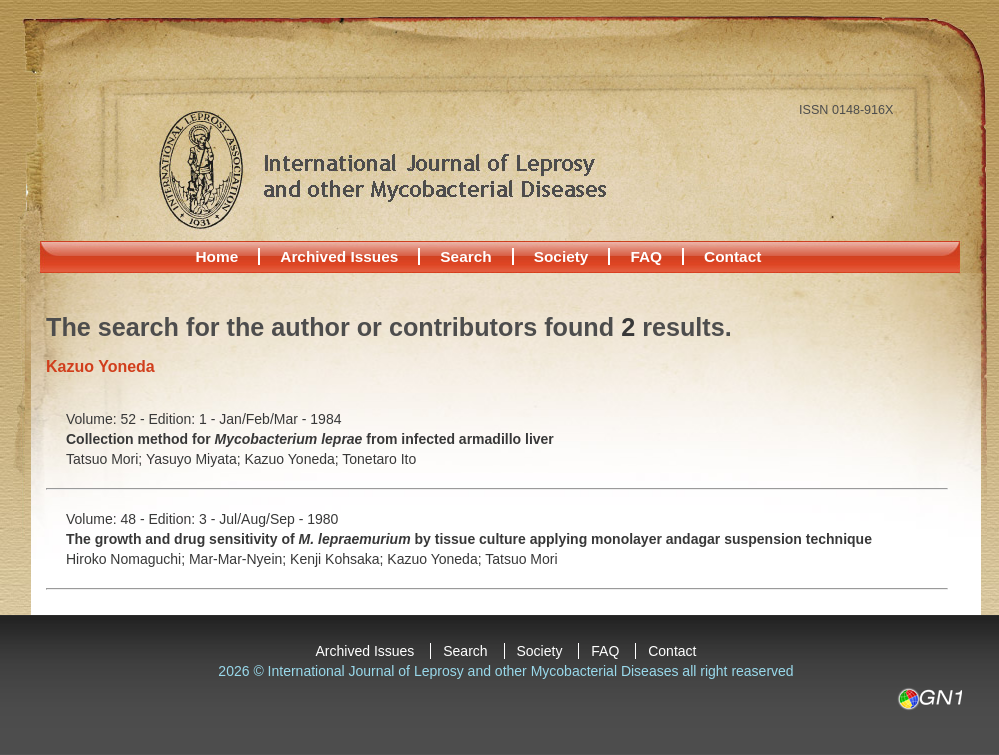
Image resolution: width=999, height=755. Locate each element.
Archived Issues (339, 256)
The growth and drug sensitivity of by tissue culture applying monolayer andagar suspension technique (469, 539)
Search (465, 256)
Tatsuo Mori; (106, 459)
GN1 (929, 699)
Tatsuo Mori (521, 559)
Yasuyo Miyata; (195, 459)
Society (561, 256)
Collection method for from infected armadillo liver (310, 439)
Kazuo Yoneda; (293, 459)
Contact (732, 256)
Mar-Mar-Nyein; (239, 559)
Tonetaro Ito (379, 459)
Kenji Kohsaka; (338, 559)
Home (217, 256)
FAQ (646, 256)
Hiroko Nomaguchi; (127, 559)
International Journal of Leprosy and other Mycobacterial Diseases (382, 169)
